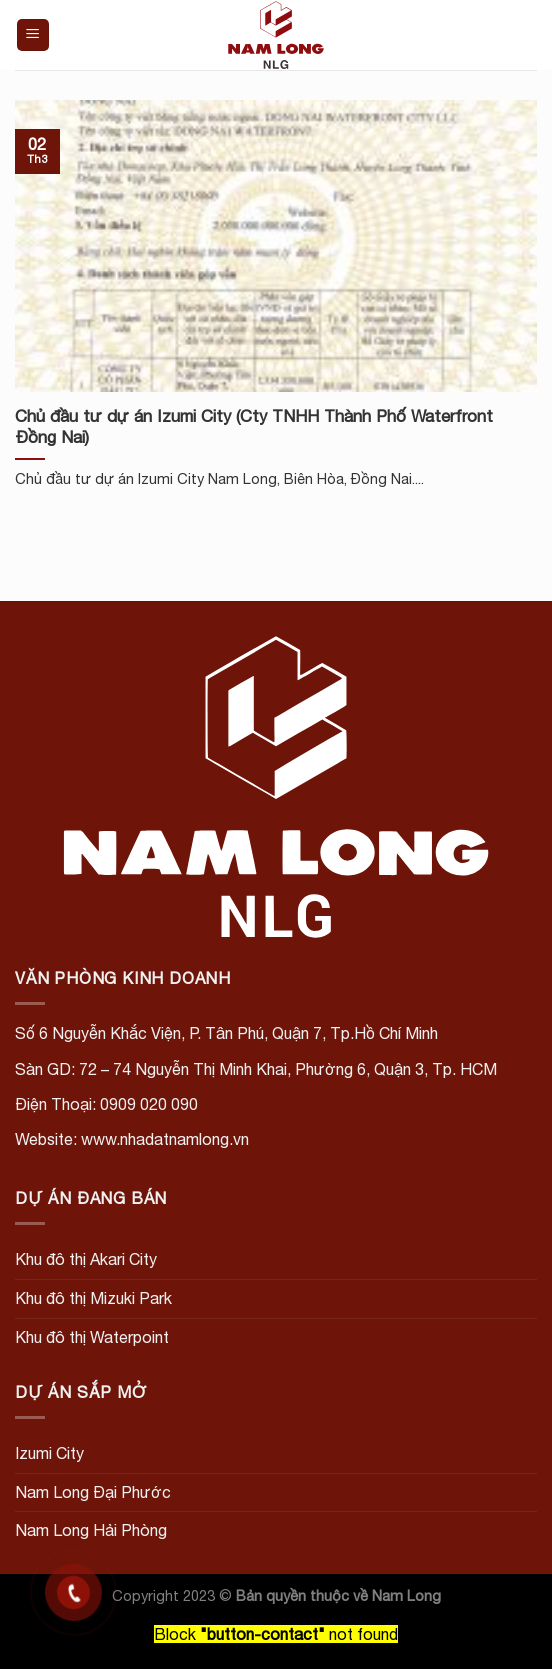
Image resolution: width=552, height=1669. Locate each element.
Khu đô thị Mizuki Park (93, 1298)
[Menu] (33, 35)
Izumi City (49, 1453)
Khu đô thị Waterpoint (92, 1337)
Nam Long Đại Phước (93, 1492)
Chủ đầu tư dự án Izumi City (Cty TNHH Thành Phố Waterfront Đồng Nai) (254, 427)
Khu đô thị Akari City (86, 1259)
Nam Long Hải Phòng (91, 1530)
